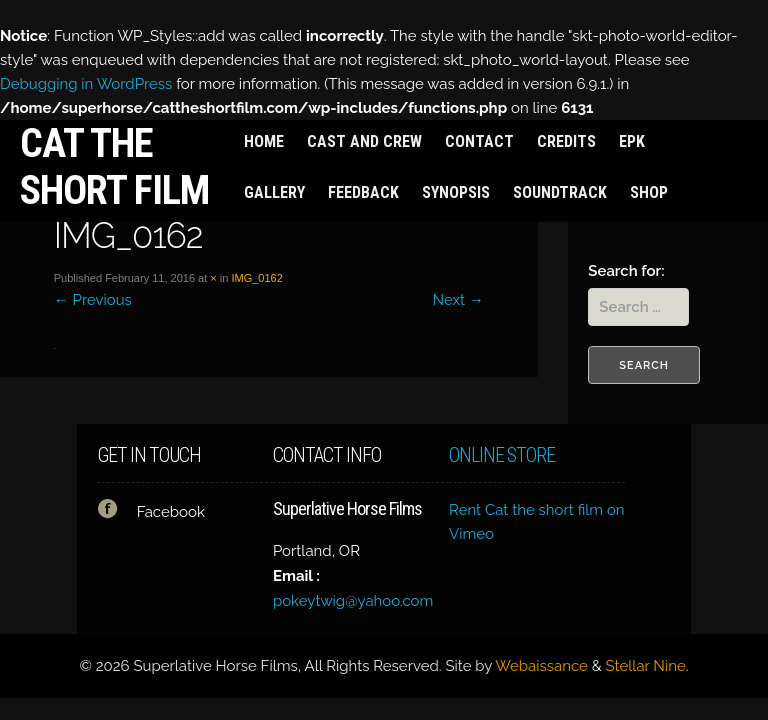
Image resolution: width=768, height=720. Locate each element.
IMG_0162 (256, 278)
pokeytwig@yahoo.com (353, 601)
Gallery (274, 192)
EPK (632, 141)
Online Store (502, 455)
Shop (649, 192)
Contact (479, 141)
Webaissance (541, 666)
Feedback (363, 192)
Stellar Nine (646, 666)
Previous (93, 300)
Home (264, 141)
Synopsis (456, 192)
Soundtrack (560, 192)
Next (457, 300)
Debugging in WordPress (86, 84)
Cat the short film (114, 167)
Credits (566, 141)
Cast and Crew (364, 141)
